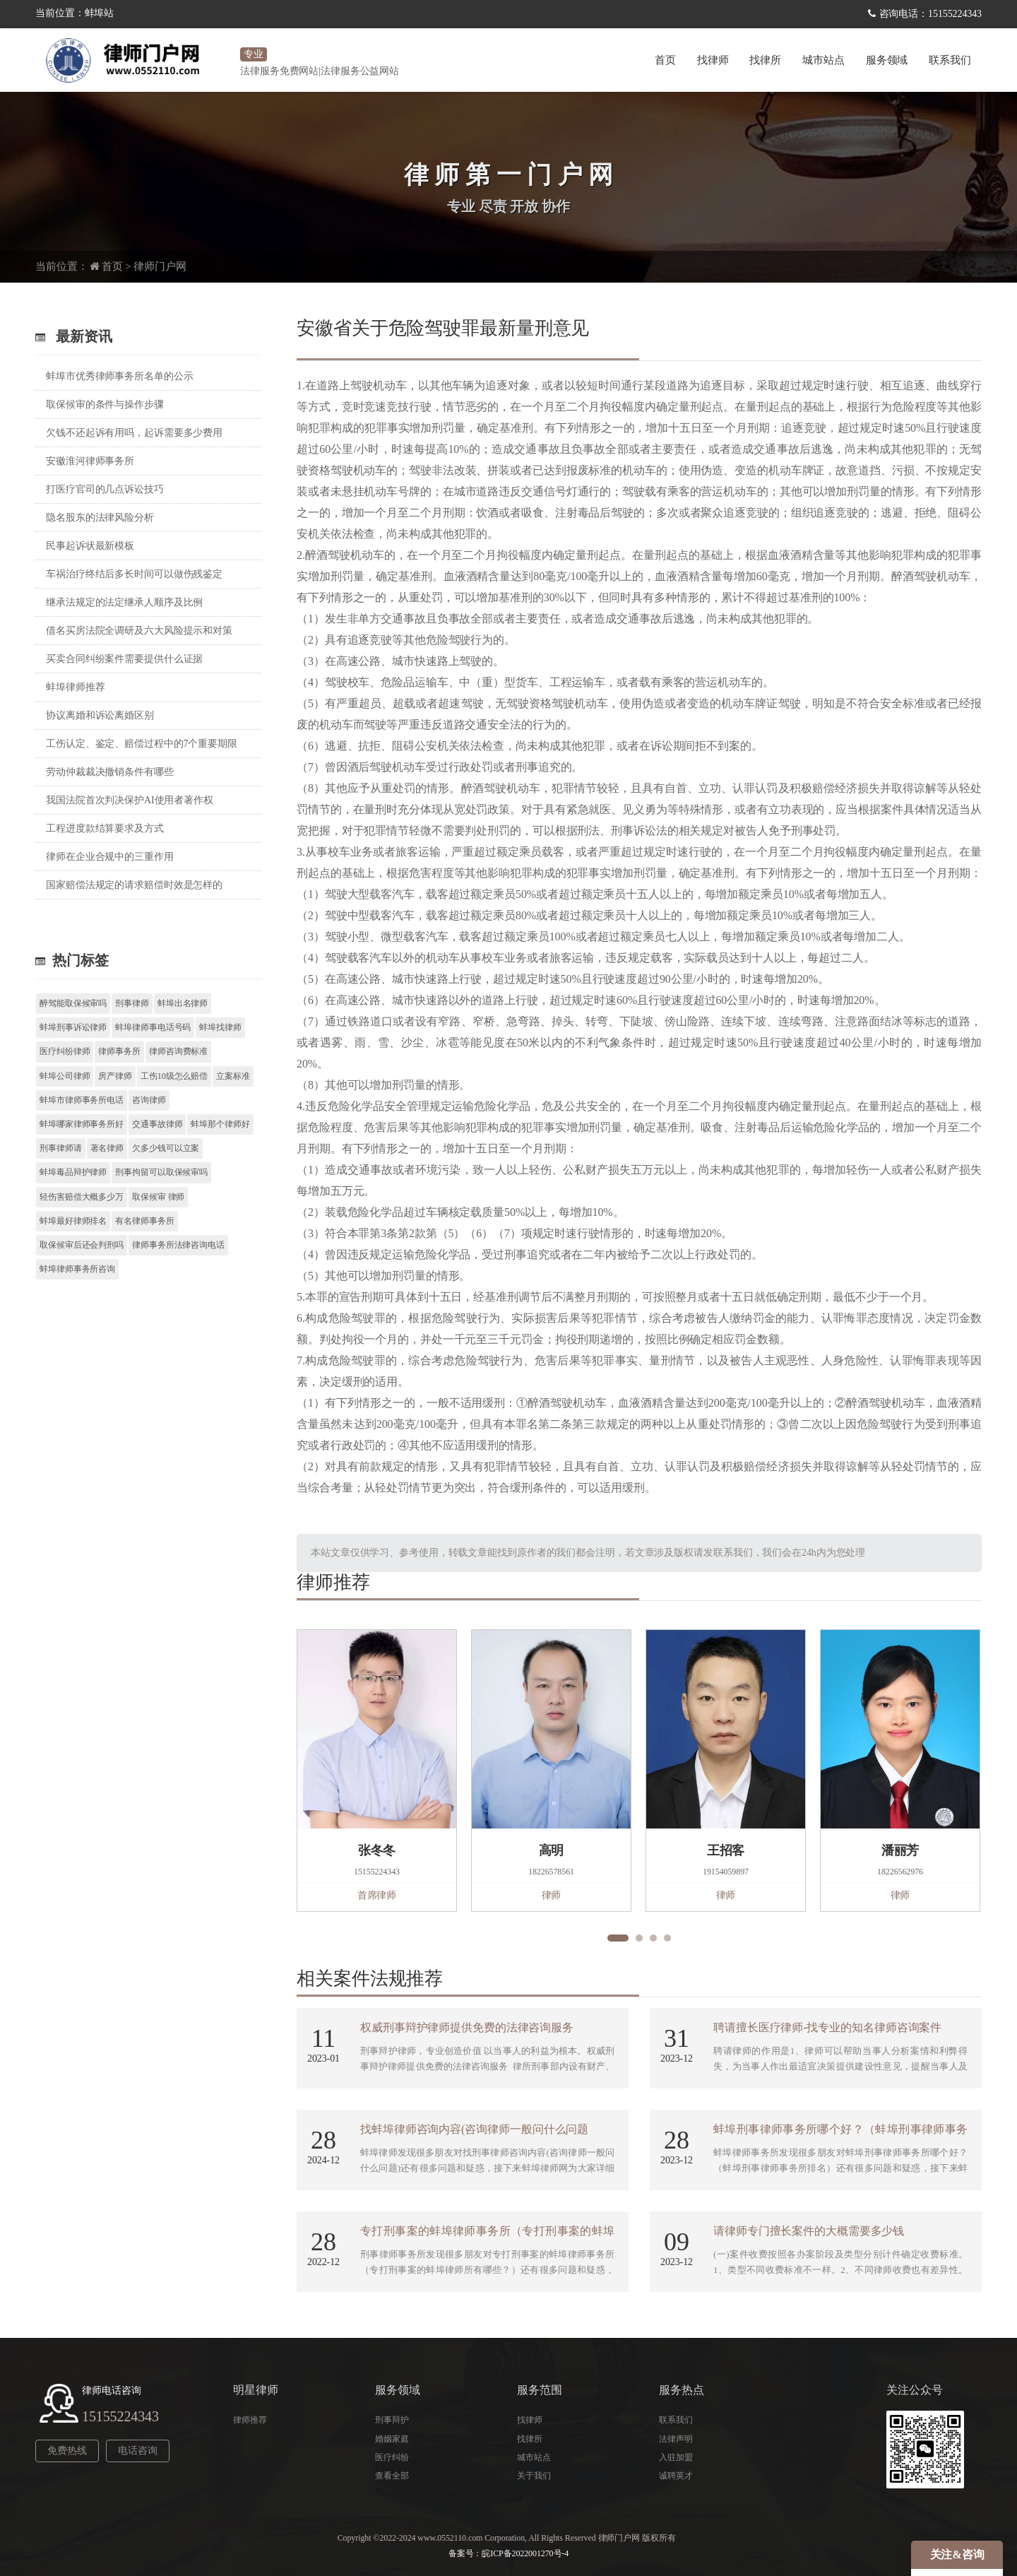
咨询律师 (149, 1100)
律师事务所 (119, 1051)
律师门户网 (159, 266)
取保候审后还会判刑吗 (82, 1245)
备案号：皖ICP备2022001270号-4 (508, 2553)
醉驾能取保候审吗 (73, 1003)
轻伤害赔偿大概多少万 (82, 1197)
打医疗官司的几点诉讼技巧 (105, 489)
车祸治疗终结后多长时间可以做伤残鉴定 (134, 574)
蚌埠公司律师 (65, 1076)
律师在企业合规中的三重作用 (110, 856)
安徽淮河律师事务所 (90, 461)
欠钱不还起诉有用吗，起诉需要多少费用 (134, 432)
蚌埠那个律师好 (220, 1124)
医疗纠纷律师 (65, 1051)
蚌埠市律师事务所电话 (82, 1100)
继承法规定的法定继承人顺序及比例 (124, 602)
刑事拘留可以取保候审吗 (161, 1172)
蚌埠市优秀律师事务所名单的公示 (120, 376)
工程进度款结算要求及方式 (105, 828)
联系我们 (950, 60)
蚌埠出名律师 (182, 1003)
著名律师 (107, 1148)
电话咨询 (137, 2450)
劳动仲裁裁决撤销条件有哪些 (110, 772)
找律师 (713, 60)
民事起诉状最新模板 (90, 545)
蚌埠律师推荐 (75, 687)
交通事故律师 (157, 1124)
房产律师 (115, 1076)
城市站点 (823, 60)
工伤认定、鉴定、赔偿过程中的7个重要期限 (141, 743)
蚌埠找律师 (220, 1027)
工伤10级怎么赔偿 (174, 1076)
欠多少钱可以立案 (165, 1148)
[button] (618, 1938)
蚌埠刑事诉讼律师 (73, 1027)
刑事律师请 (61, 1148)
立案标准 (233, 1076)
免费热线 (67, 2450)
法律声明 (676, 2439)
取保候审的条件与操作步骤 (105, 404)
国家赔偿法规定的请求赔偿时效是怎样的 (134, 885)
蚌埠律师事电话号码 (153, 1027)
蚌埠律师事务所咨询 (77, 1269)
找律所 (765, 60)
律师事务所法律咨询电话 (178, 1245)
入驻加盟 (676, 2457)
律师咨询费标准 (178, 1051)
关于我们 (534, 2476)
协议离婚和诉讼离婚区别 (100, 715)
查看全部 (392, 2476)
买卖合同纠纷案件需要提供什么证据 (124, 659)
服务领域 (887, 60)
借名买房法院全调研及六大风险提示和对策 (139, 630)
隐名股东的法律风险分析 (100, 517)
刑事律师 (132, 1003)
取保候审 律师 (158, 1197)
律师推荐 (250, 2420)
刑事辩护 (392, 2420)
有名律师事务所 (144, 1221)
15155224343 (120, 2416)
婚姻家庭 (392, 2439)
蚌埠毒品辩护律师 (73, 1172)
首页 (665, 60)
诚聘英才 (676, 2476)
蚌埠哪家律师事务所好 (82, 1124)
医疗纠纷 (392, 2457)
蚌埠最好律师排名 (73, 1221)
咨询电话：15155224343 (930, 13)
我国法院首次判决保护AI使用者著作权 (129, 800)
